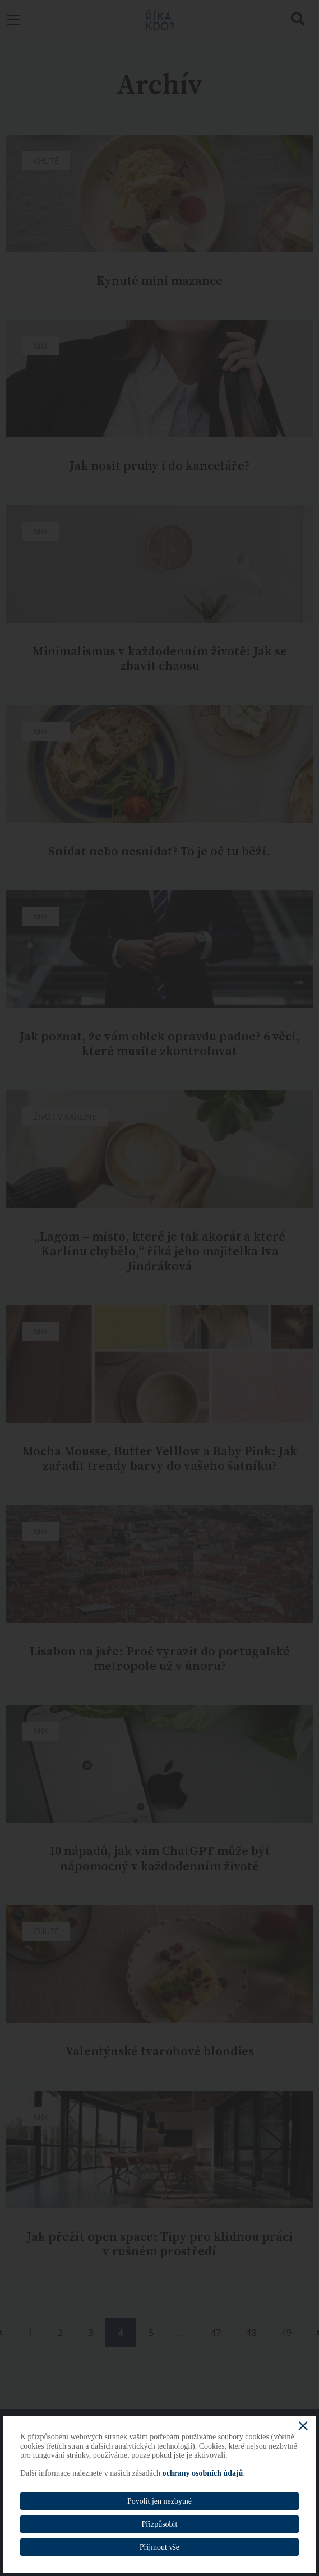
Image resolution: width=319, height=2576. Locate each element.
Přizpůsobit (160, 2524)
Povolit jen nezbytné (159, 2501)
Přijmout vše (159, 2547)
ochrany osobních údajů (202, 2473)
